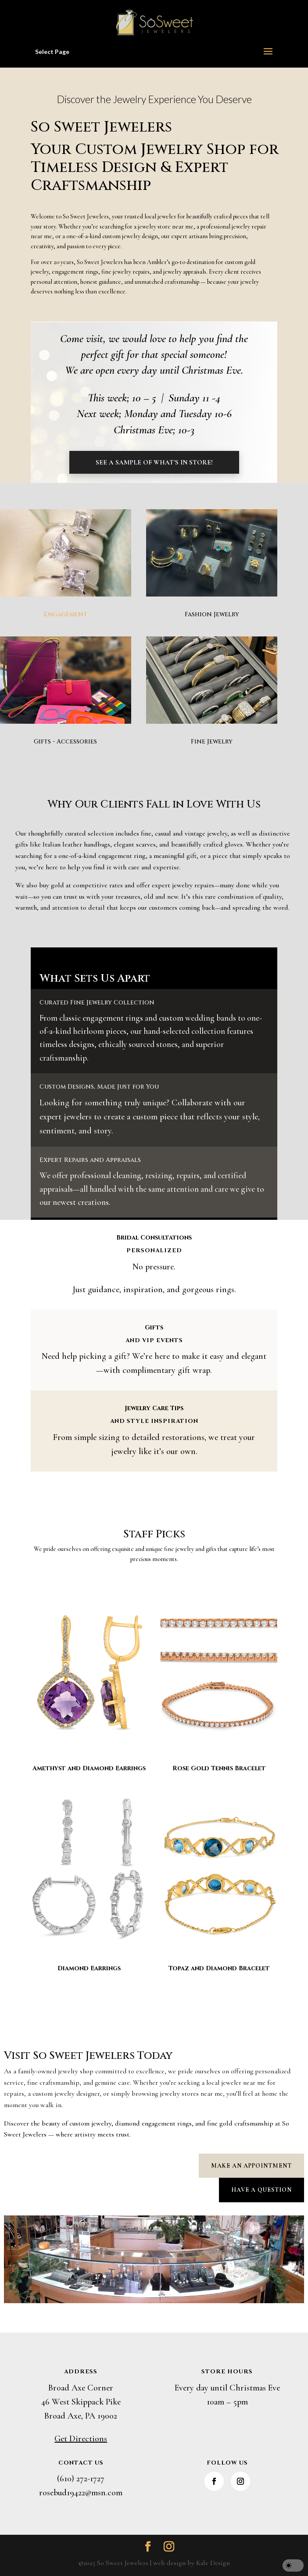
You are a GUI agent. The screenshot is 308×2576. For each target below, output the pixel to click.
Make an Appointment (251, 2165)
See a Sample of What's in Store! (154, 462)
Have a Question (261, 2190)
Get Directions (80, 2438)
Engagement (65, 614)
